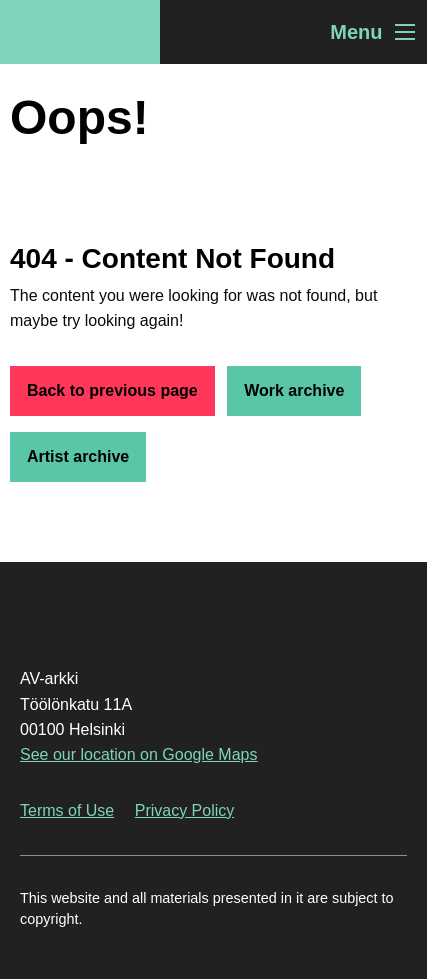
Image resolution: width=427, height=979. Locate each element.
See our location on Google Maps (138, 754)
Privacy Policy (185, 810)
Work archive (294, 390)
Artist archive (78, 456)
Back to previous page (112, 390)
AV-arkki (80, 32)
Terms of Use (67, 810)
